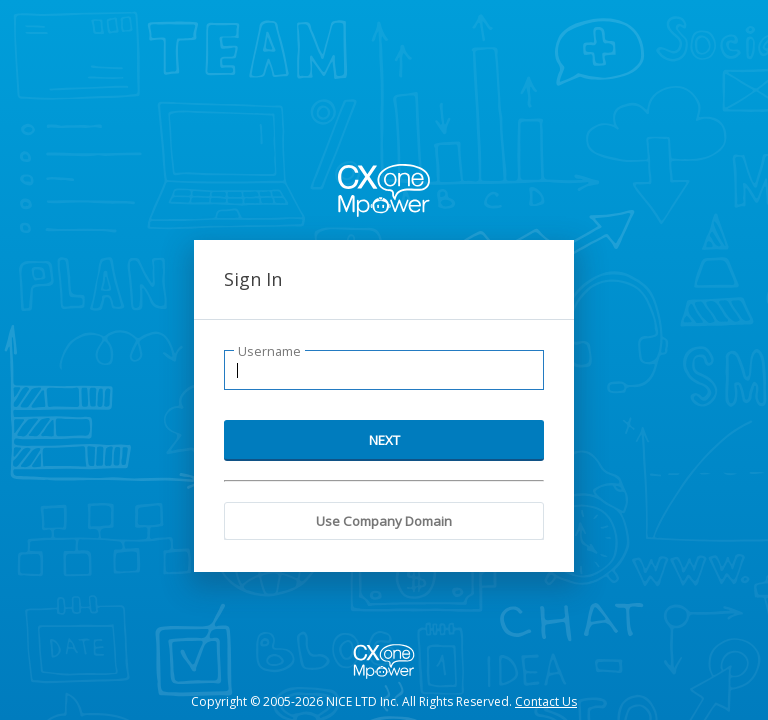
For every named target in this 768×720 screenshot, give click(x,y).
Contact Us (546, 701)
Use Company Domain (384, 521)
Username (269, 351)
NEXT (384, 440)
